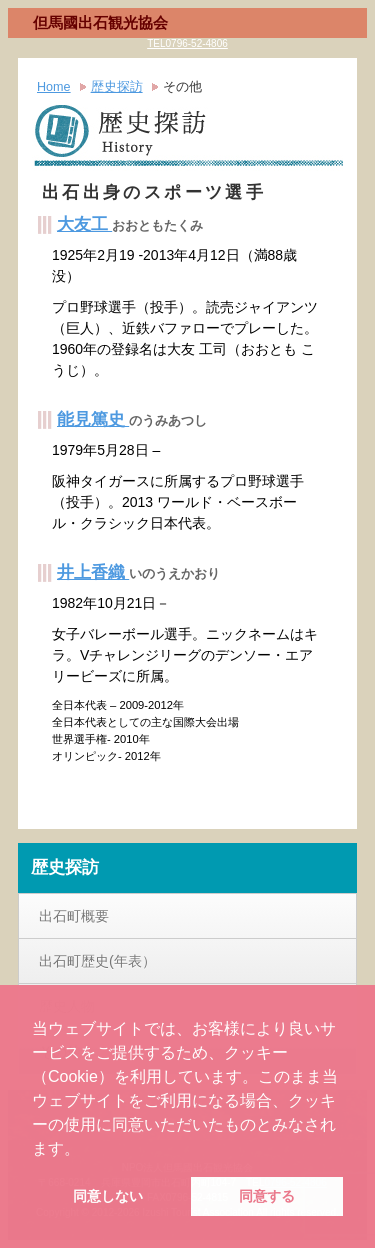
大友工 (84, 224)
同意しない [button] (108, 1196)
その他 (182, 87)
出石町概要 (74, 916)
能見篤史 (93, 419)
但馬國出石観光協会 (100, 23)
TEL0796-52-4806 (187, 43)
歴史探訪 (117, 87)
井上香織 (93, 572)
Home (54, 87)
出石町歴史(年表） (97, 961)
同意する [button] (267, 1196)
